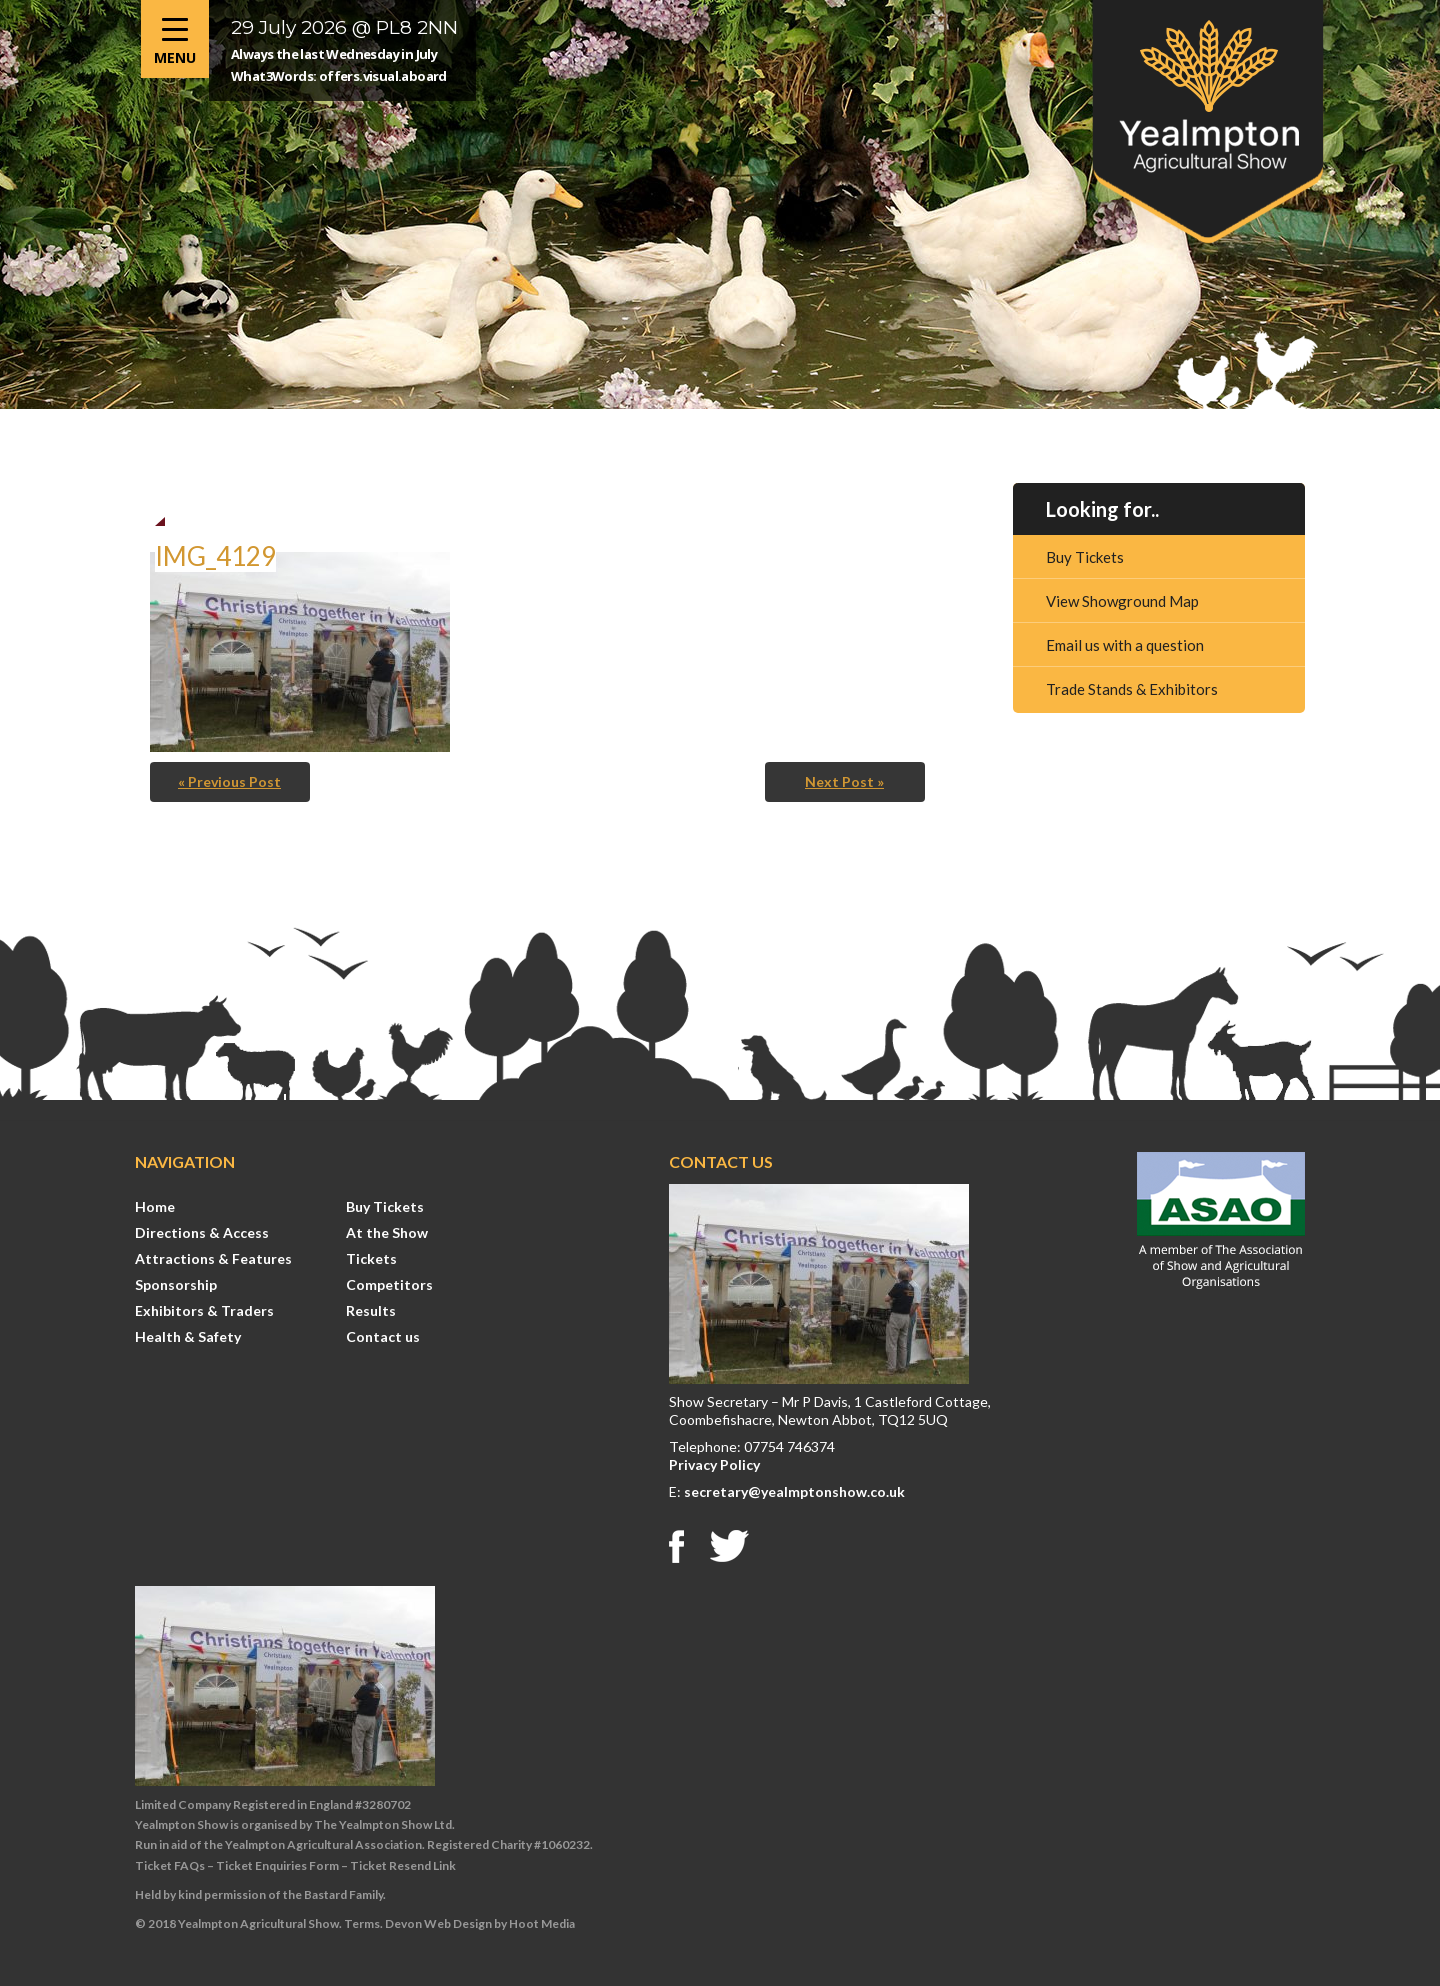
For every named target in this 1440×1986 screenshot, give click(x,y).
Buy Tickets (1085, 557)
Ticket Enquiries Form (277, 1865)
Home (155, 1206)
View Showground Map (1122, 601)
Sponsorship (176, 1284)
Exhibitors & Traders (204, 1310)
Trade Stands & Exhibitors (1132, 689)
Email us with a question (1125, 645)
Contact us (383, 1336)
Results (371, 1310)
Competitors (389, 1284)
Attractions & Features (213, 1258)
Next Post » (844, 781)
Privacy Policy (714, 1464)
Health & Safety (188, 1336)
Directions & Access (202, 1232)
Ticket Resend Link (403, 1865)
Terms (362, 1923)
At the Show (387, 1232)
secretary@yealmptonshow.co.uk (794, 1491)
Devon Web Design (438, 1923)
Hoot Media (542, 1923)
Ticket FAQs (170, 1865)
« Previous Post (229, 781)
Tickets (371, 1258)
